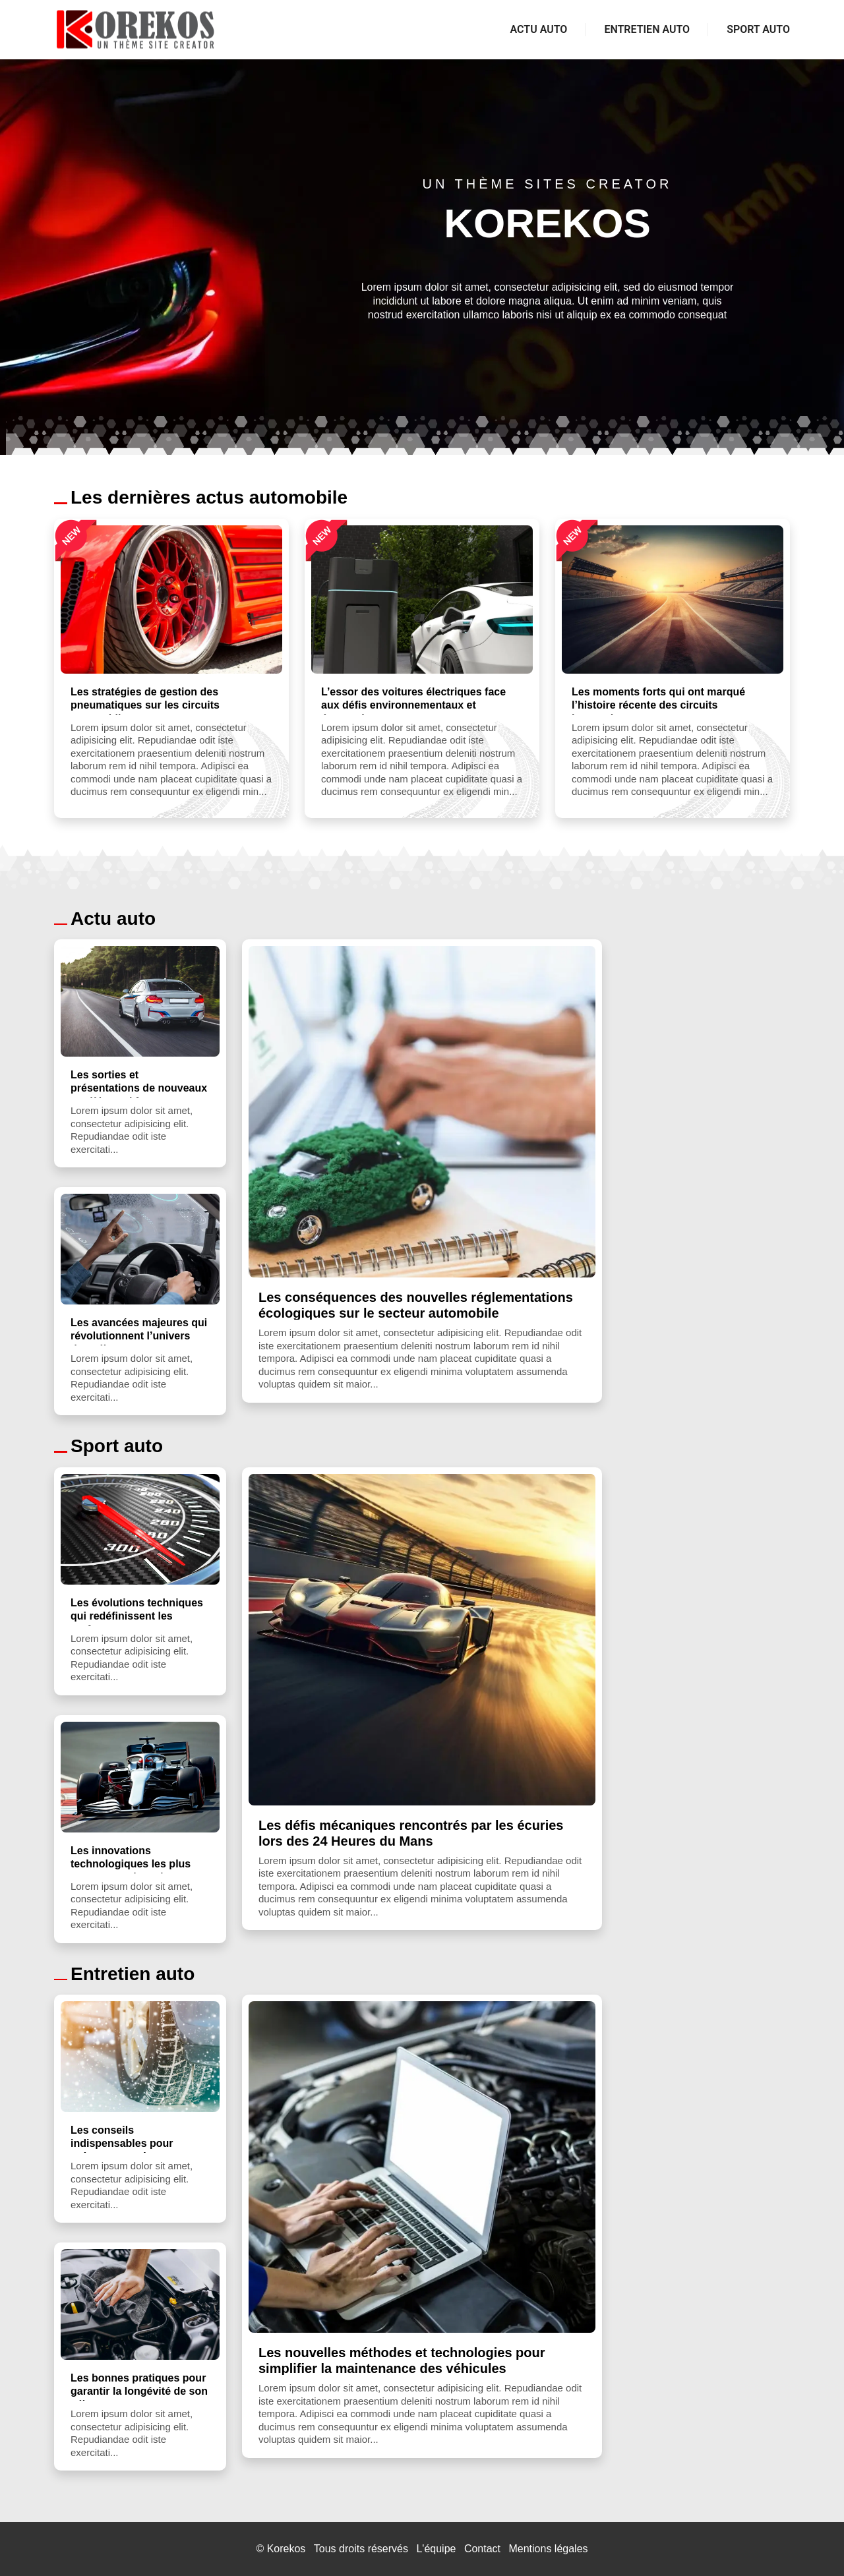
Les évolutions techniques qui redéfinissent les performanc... (137, 1616)
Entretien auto (647, 29)
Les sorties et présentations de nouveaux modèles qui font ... (139, 1088)
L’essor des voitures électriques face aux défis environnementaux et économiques (413, 705)
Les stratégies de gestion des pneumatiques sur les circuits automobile (145, 705)
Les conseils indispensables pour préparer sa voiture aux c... (138, 2143)
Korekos (286, 2548)
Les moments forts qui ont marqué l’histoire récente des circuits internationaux (658, 705)
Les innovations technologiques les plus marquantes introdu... (131, 1864)
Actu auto (539, 29)
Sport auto (758, 29)
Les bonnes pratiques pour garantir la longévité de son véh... (139, 2391)
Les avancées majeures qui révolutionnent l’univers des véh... (139, 1336)
